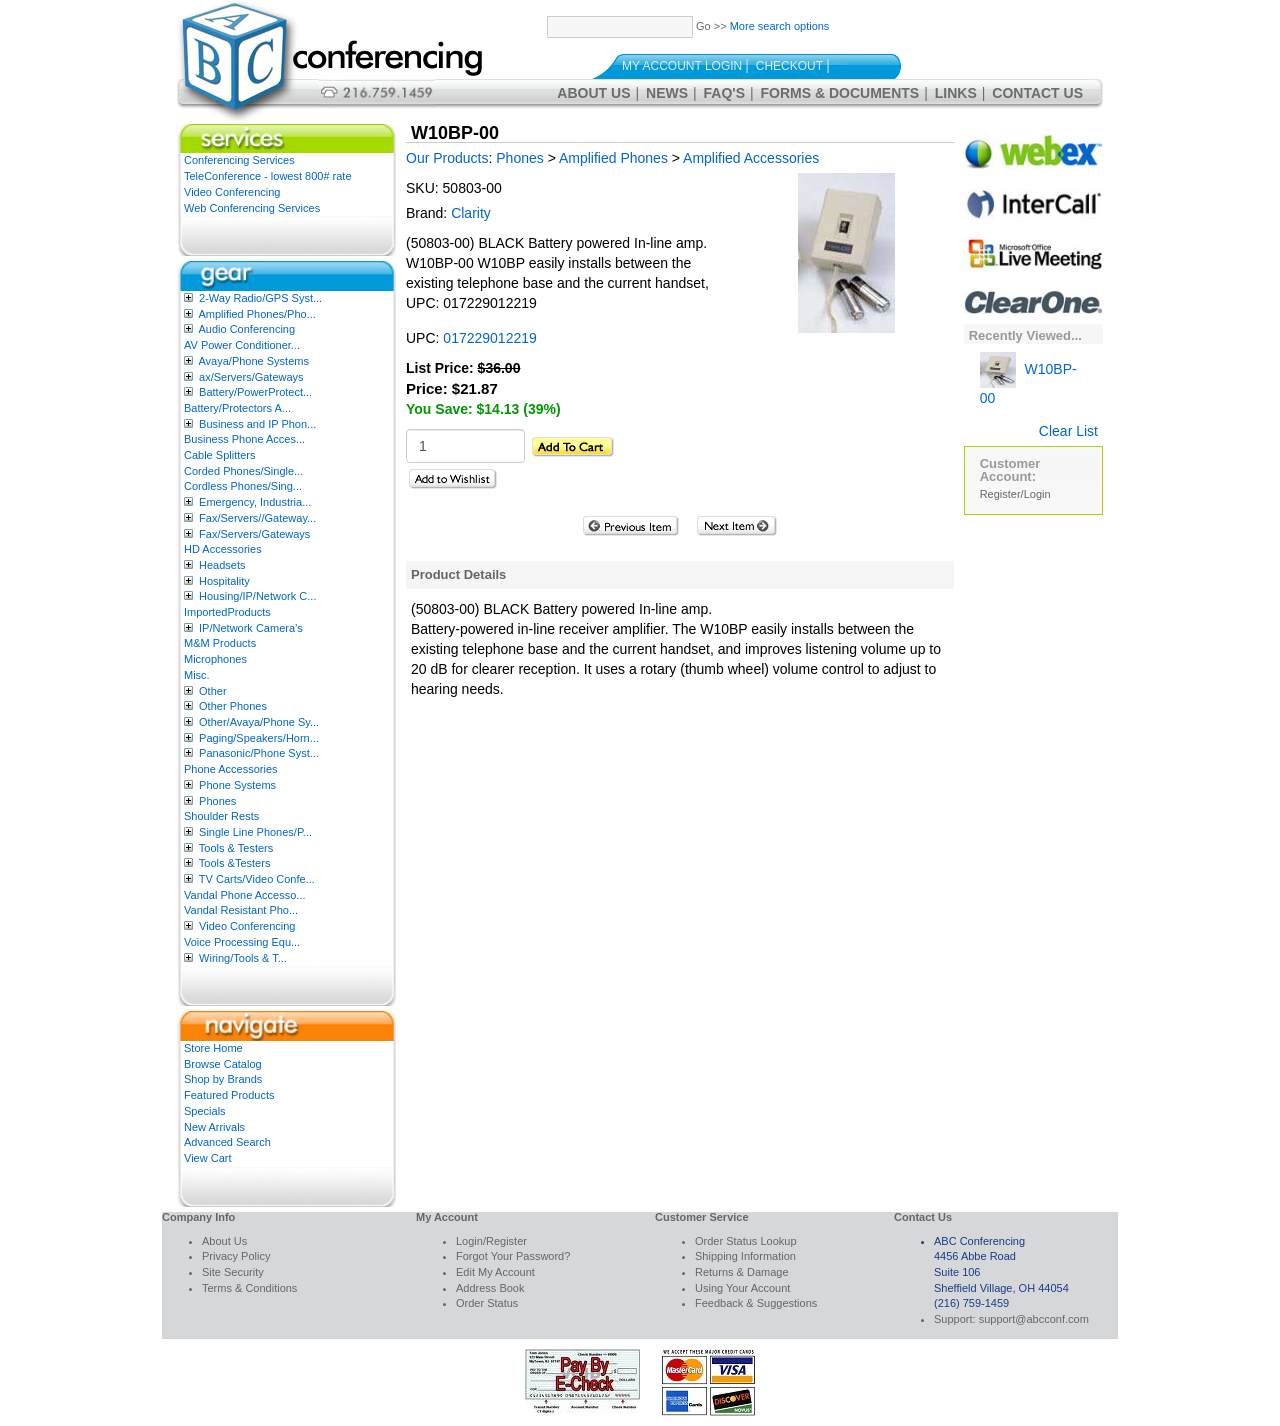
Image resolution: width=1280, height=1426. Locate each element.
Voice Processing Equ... (242, 942)
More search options (780, 26)
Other (213, 691)
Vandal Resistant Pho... (241, 910)
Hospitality (224, 581)
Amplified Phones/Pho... (256, 314)
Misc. (197, 675)
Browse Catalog (223, 1064)
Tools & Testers (236, 848)
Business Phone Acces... (244, 439)
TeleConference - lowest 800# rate (268, 176)
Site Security (233, 1272)
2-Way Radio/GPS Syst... (260, 298)
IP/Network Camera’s (251, 628)
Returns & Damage (742, 1272)
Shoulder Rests (221, 816)
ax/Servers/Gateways (251, 377)
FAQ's (724, 93)
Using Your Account (742, 1288)
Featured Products (229, 1095)
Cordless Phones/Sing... (243, 486)
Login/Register (491, 1241)
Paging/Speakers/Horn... (259, 738)
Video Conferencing (232, 192)
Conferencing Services (239, 160)
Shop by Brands (223, 1079)
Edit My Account (495, 1272)
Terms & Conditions (249, 1288)
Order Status (487, 1303)
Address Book (490, 1288)
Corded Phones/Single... (243, 471)
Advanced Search (227, 1142)
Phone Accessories (231, 769)
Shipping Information (745, 1256)
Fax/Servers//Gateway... (257, 518)
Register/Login (1015, 494)
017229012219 (489, 338)
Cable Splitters (220, 455)
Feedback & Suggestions (756, 1303)
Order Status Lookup (746, 1241)
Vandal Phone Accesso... (245, 895)
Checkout (789, 66)
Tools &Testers (235, 863)
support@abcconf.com (1034, 1319)
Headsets (222, 565)
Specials (205, 1111)
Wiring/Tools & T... (243, 958)
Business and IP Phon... (257, 424)
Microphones (215, 659)
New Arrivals (214, 1127)
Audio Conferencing (246, 329)
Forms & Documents (840, 93)
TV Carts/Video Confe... (257, 879)
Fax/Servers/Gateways (254, 534)
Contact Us (1037, 93)
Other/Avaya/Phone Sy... (259, 722)
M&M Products (220, 643)
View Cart (207, 1158)
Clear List (1068, 431)
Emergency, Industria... (255, 502)
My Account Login (682, 66)
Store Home (213, 1048)
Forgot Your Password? (513, 1256)
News (667, 93)
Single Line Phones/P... (255, 832)
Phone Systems (237, 785)
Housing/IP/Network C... (257, 596)
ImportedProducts (227, 612)
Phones (217, 801)
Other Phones (233, 706)
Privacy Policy (236, 1256)
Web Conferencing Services (252, 208)
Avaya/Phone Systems (253, 361)
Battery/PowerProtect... (255, 392)
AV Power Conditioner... (242, 345)
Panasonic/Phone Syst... (259, 753)
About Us (593, 93)
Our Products (447, 158)
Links (956, 93)
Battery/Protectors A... (237, 408)
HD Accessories (223, 549)
